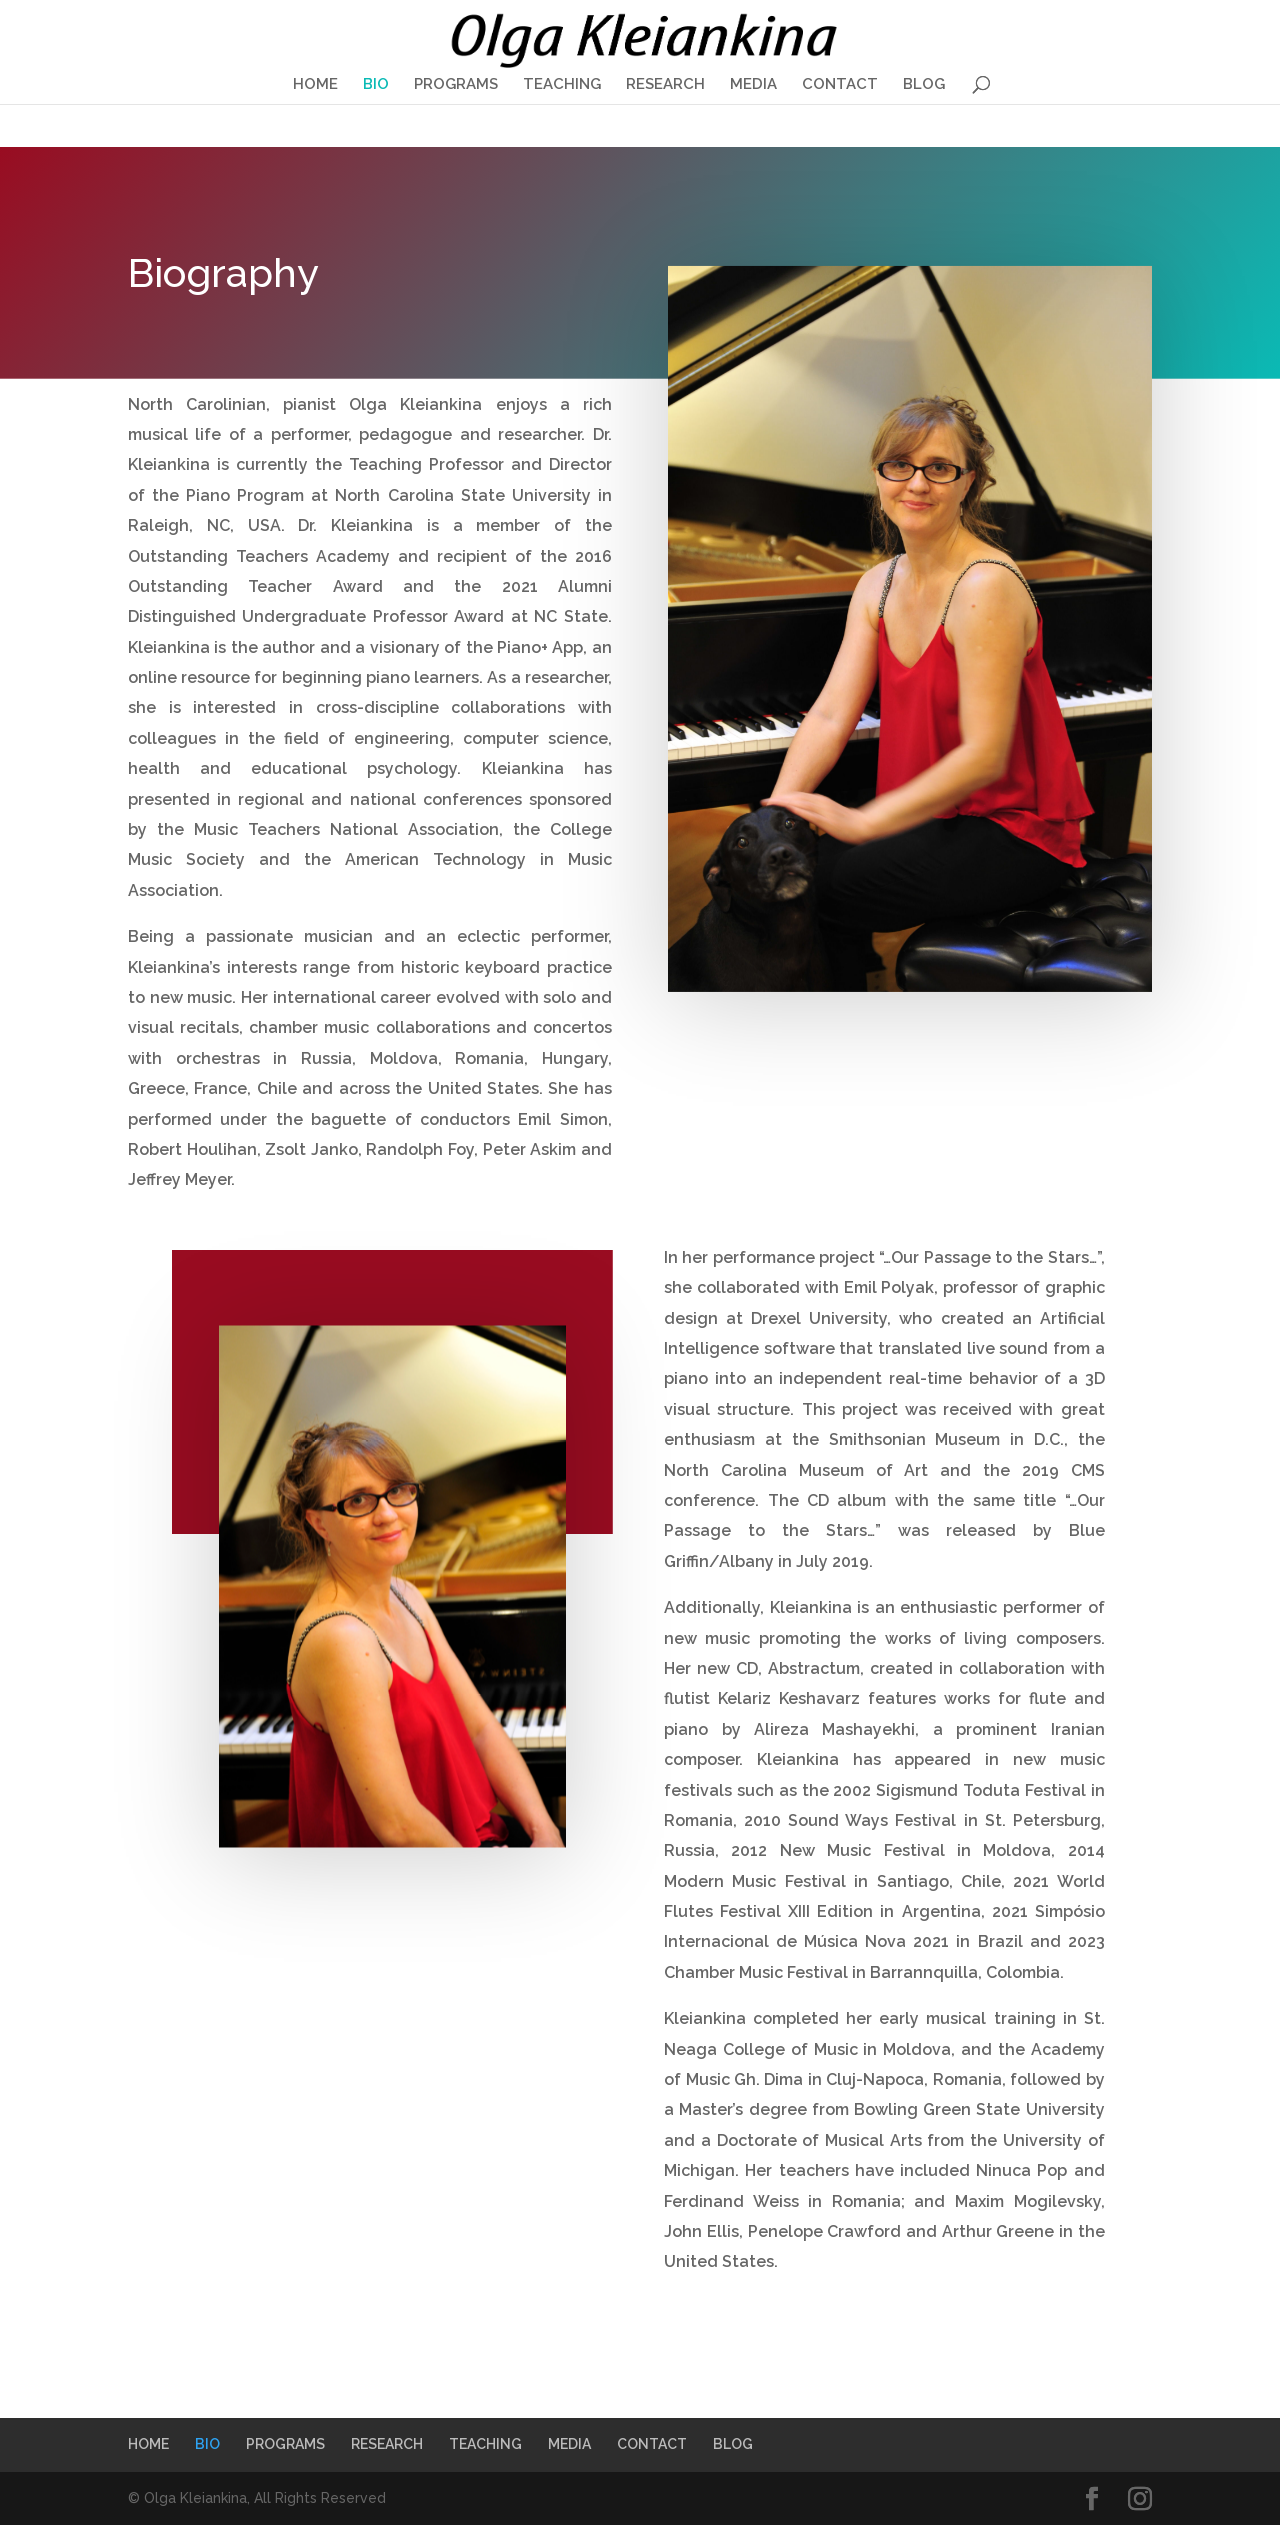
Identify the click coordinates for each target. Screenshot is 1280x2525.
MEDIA (753, 85)
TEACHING (562, 85)
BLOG (924, 85)
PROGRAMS (456, 85)
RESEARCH (665, 85)
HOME (315, 85)
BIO (376, 85)
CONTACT (840, 85)
